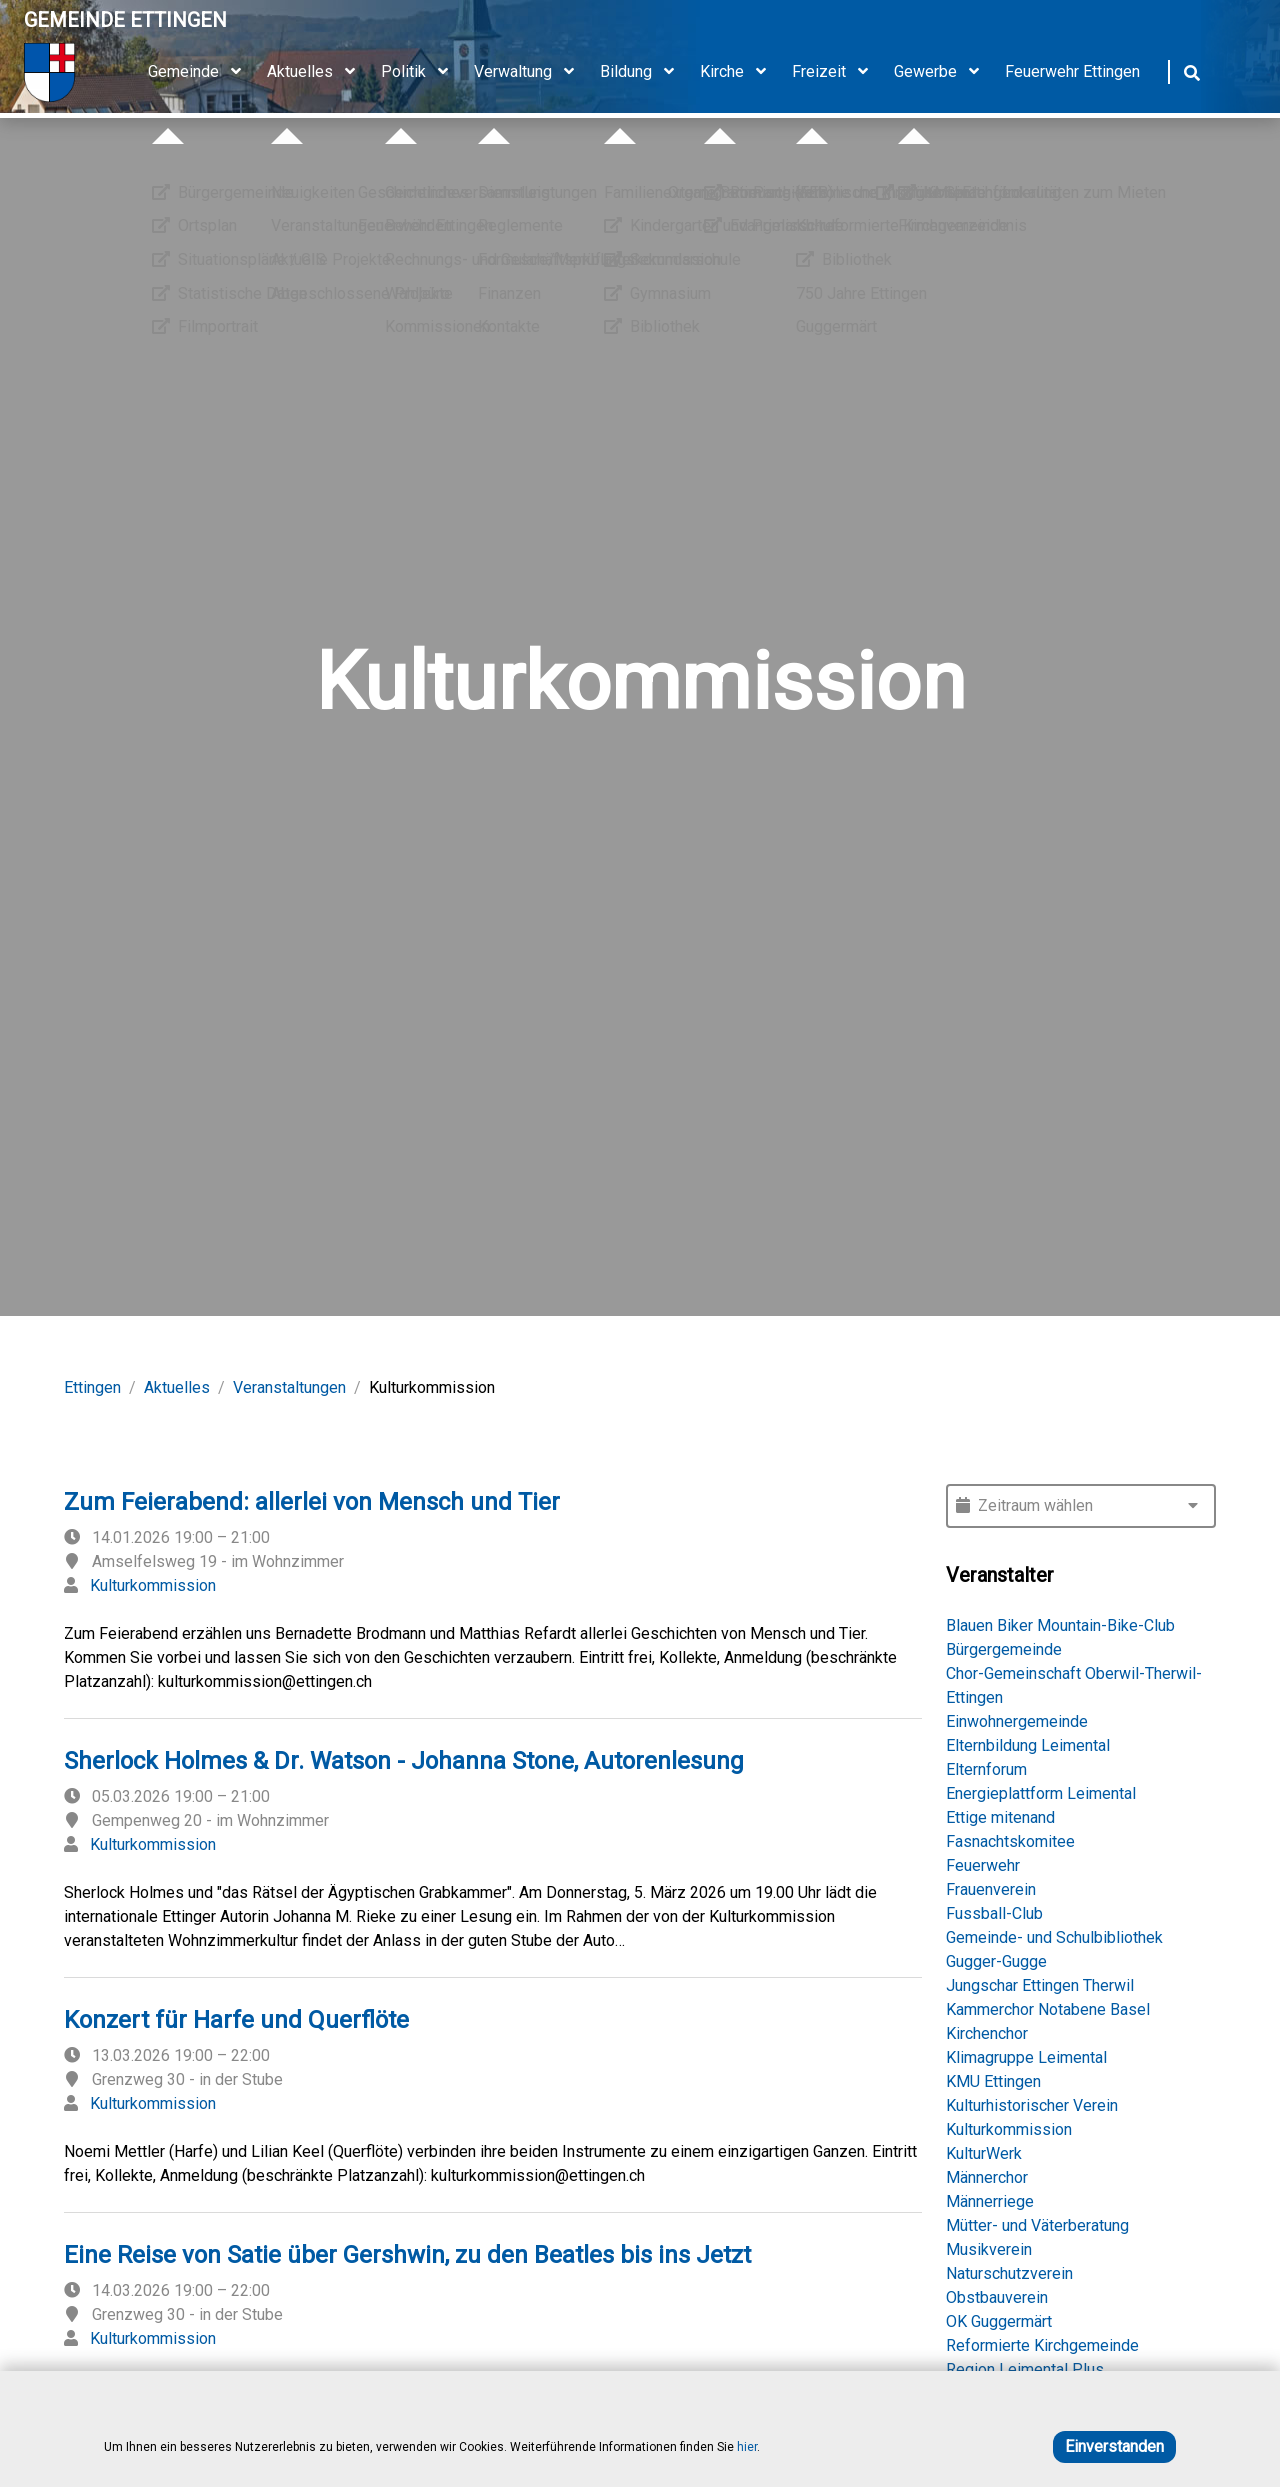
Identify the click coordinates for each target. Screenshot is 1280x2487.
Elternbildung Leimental (1028, 1745)
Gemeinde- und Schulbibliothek (1054, 1937)
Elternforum (986, 1769)
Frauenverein (991, 1889)
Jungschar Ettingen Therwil (1040, 1985)
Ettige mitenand (1000, 1817)
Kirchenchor (987, 2033)
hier (747, 2447)
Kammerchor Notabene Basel (1048, 2009)
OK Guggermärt (999, 2321)
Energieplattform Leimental (1041, 1793)
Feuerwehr (983, 1865)
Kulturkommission (153, 1585)
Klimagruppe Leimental (1026, 2057)
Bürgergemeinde (1004, 1649)
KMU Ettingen (993, 2081)
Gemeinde (201, 72)
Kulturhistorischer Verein (1032, 2105)
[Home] (125, 72)
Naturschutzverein (1009, 2273)
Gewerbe (943, 72)
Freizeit (837, 72)
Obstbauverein (997, 2297)
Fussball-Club (994, 1913)
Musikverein (989, 2249)
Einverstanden (1114, 2446)
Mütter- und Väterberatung (1037, 2225)
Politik (421, 72)
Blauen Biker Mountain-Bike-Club (1060, 1625)
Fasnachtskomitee (1010, 1841)
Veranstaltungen (289, 1387)
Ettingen (92, 1387)
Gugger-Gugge (996, 1961)
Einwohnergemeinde (1017, 1721)
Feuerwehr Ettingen (1072, 71)
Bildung (644, 72)
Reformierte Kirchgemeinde (1042, 2345)
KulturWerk (984, 2153)
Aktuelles (318, 72)
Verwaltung (531, 72)
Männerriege (990, 2201)
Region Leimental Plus (1025, 2369)
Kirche (740, 72)
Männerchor (987, 2177)
